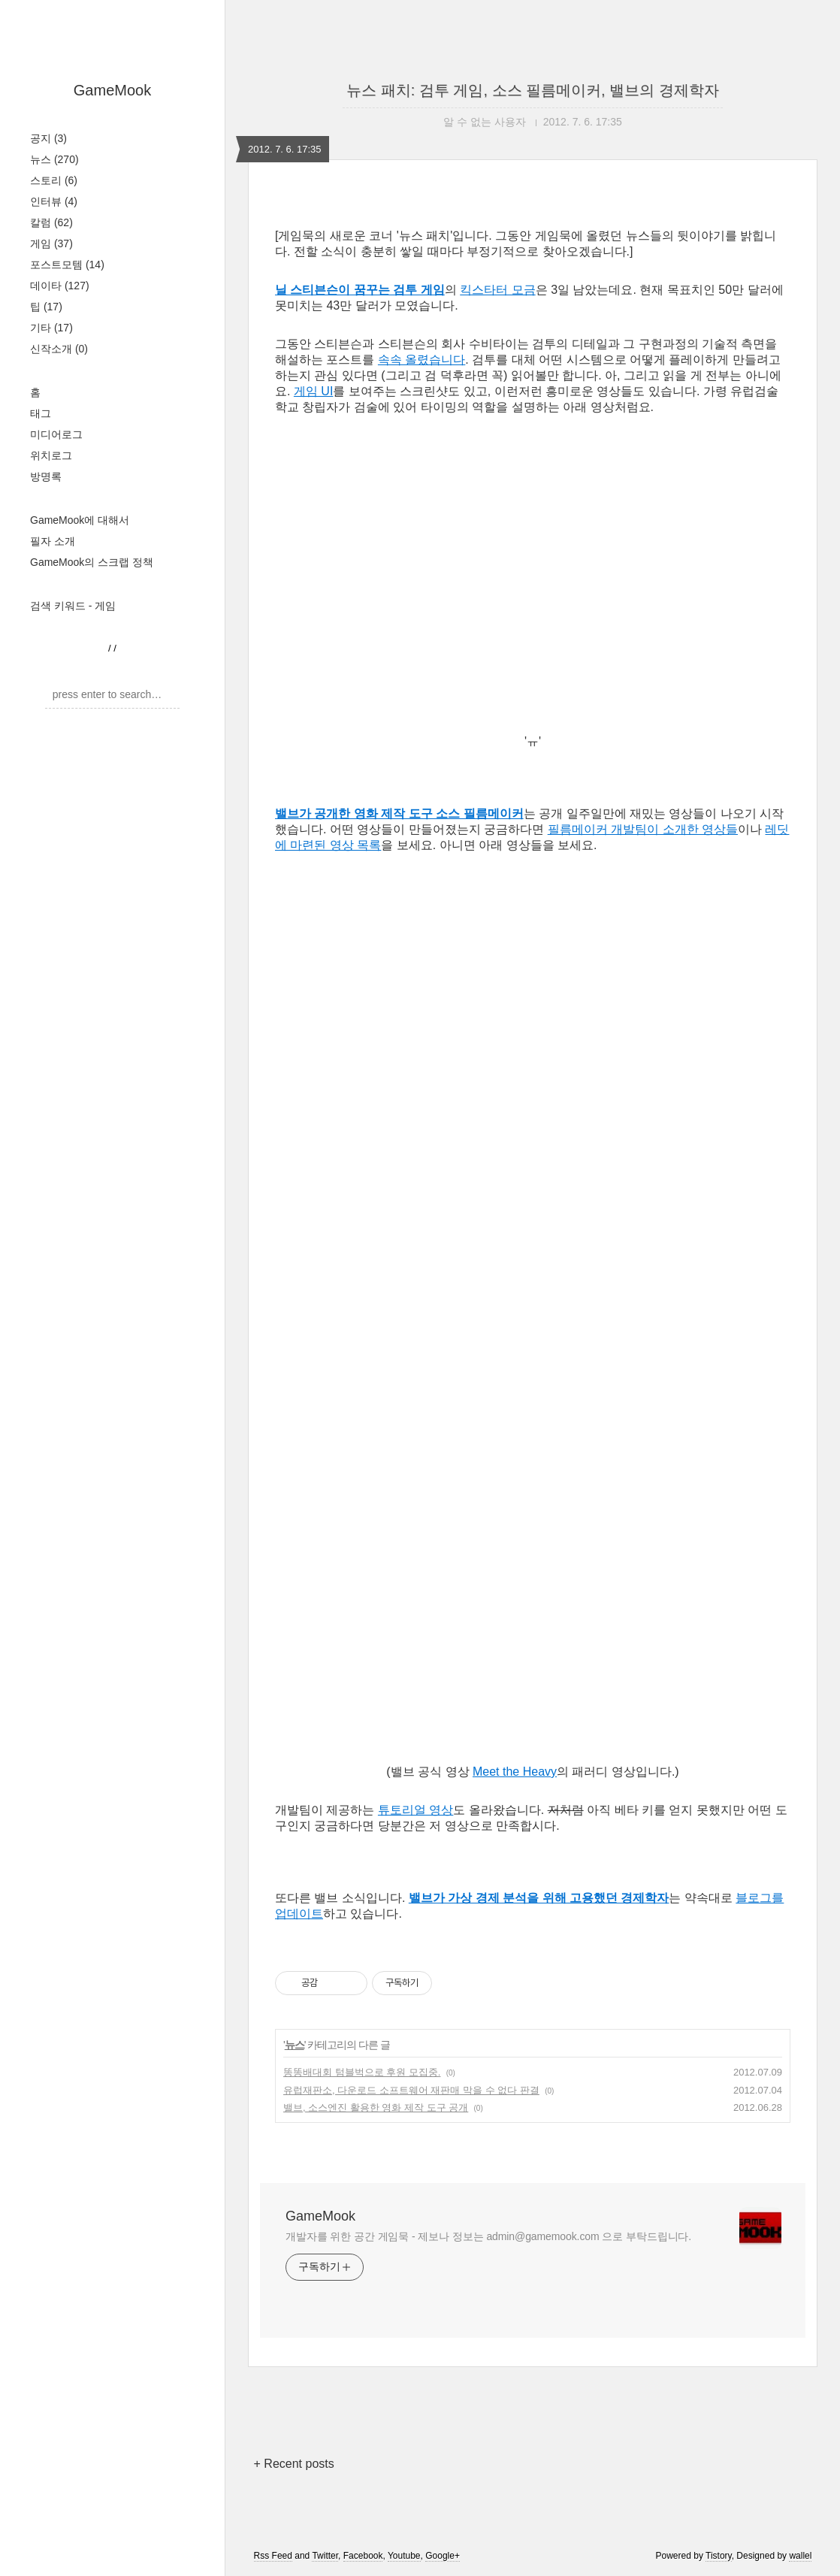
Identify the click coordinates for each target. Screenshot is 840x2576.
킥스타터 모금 (497, 289)
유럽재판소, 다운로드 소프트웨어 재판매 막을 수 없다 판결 (411, 2090)
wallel (800, 2555)
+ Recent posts (294, 2463)
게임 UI (313, 391)
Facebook (363, 2555)
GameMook (112, 90)
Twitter (325, 2555)
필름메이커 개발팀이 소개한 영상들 (643, 829)
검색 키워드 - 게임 (73, 606)
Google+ (442, 2555)
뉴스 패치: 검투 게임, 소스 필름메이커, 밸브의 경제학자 (532, 90)
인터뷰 (53, 201)
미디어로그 (56, 434)
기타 (51, 328)
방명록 (46, 476)
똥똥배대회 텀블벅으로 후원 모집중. (361, 2072)
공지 (48, 138)
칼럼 (51, 222)
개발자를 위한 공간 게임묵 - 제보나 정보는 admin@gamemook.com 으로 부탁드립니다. (488, 2236)
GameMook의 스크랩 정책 (91, 562)
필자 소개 (52, 541)
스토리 (53, 180)
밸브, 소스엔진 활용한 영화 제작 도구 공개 (375, 2107)
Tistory (719, 2555)
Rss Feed (273, 2555)
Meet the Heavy (515, 1771)
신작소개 (59, 349)
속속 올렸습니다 (421, 359)
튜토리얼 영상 (415, 1810)
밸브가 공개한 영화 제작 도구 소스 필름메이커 (399, 813)
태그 (40, 413)
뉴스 (54, 159)
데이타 (59, 286)
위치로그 (51, 455)
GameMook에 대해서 (79, 520)
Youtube (404, 2555)
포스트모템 (67, 265)
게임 (51, 243)
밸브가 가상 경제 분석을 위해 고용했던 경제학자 (539, 1897)
